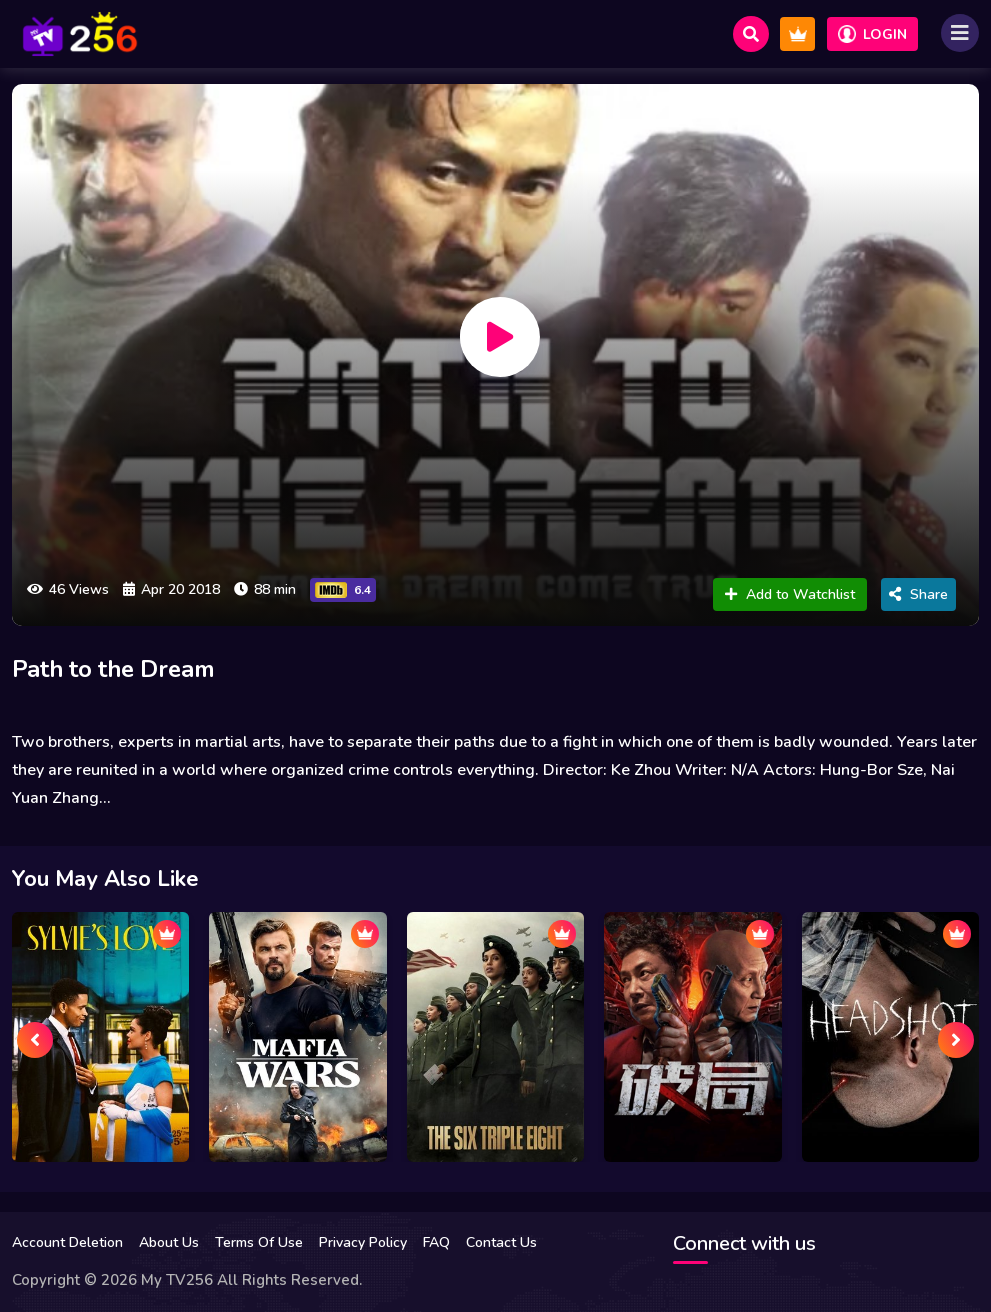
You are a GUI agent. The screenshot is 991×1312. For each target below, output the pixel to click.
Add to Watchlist (790, 594)
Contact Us (501, 1242)
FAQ (436, 1242)
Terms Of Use (259, 1242)
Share (918, 594)
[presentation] (35, 1040)
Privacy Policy (363, 1242)
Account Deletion (67, 1242)
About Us (169, 1242)
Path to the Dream (124, 668)
